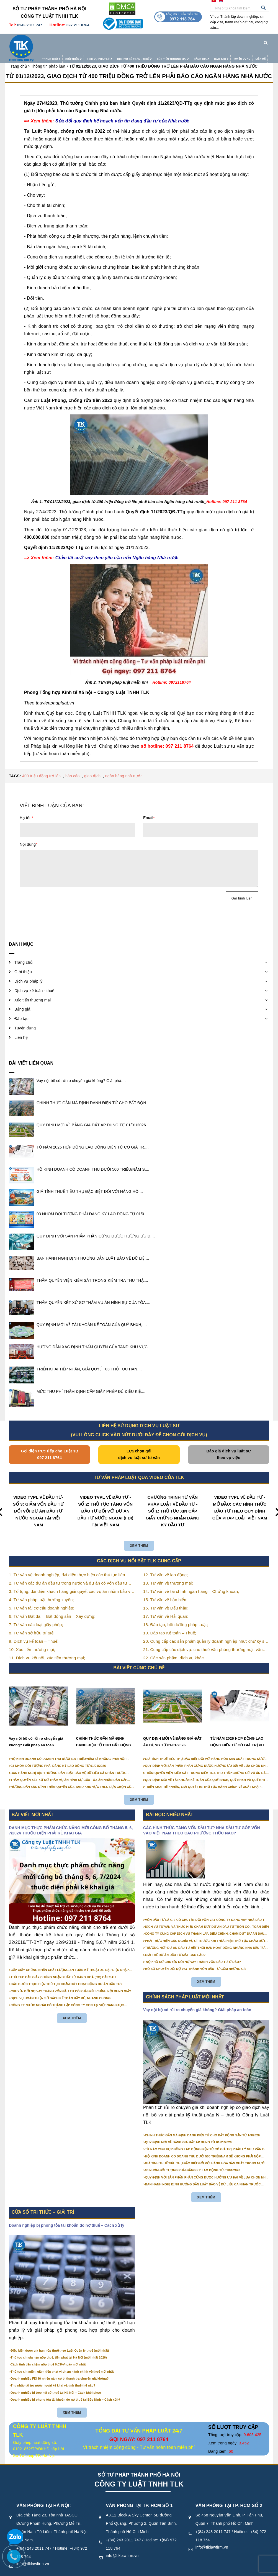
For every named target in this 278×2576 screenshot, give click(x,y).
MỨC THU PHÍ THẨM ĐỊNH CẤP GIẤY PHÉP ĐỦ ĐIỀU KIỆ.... (91, 1380)
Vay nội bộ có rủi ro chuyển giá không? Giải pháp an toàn (36, 1730)
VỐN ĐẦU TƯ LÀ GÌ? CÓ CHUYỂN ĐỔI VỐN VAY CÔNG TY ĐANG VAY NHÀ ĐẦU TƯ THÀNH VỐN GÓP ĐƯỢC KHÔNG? (206, 1909)
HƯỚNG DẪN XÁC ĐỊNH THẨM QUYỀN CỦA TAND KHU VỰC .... (95, 1336)
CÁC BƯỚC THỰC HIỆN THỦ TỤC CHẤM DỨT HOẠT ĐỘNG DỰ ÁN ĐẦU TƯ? (66, 1973)
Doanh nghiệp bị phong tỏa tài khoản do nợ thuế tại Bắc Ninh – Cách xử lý (65, 2388)
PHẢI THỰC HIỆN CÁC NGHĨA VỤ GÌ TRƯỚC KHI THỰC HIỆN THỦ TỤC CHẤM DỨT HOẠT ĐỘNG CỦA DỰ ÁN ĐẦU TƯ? (205, 1930)
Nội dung (28, 833)
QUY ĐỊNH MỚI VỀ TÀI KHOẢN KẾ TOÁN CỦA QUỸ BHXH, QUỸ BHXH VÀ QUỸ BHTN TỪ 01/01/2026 (206, 1769)
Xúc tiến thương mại (161, 40)
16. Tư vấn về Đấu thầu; (166, 1597)
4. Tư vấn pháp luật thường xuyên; (41, 1588)
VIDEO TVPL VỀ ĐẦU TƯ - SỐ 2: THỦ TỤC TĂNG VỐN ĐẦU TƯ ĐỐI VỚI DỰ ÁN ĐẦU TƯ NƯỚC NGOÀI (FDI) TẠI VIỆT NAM (105, 1500)
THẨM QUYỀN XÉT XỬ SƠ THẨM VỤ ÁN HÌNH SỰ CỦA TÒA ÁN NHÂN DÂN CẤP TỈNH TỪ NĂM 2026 (69, 1769)
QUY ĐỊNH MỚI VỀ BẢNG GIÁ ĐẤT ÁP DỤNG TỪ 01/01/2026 (172, 1730)
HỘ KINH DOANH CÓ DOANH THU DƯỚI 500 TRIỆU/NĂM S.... (93, 1158)
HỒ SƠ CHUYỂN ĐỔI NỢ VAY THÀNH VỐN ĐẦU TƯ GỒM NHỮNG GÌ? (195, 1957)
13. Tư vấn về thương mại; (168, 1572)
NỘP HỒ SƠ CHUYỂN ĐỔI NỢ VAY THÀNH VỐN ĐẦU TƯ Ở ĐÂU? (193, 1950)
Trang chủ (40, 40)
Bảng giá (190, 40)
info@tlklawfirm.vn (122, 2544)
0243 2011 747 (29, 25)
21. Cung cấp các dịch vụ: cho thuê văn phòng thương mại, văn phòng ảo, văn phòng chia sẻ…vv (202, 1639)
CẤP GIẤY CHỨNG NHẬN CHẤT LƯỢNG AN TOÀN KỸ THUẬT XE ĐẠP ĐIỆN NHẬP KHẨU (70, 1959)
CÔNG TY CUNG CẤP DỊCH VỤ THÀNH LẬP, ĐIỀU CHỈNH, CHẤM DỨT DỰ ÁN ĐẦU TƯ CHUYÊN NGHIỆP (204, 1923)
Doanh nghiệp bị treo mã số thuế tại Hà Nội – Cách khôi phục (56, 2381)
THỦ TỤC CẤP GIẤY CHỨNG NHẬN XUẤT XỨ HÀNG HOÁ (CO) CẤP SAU (63, 1966)
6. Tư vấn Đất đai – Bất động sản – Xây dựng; (52, 1605)
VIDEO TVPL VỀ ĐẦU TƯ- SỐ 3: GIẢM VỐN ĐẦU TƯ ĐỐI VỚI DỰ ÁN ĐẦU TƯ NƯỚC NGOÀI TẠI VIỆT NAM (38, 1500)
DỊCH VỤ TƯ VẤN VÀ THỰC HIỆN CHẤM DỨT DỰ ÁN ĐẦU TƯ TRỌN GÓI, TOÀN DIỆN (207, 1915)
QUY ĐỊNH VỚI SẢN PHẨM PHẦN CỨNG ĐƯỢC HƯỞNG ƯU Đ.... (96, 1225)
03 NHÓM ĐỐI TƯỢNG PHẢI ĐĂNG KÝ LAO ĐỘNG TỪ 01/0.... (92, 1203)
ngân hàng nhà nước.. (125, 765)
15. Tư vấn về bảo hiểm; (166, 1588)
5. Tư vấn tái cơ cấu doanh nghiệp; (41, 1597)
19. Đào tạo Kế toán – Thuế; (169, 1621)
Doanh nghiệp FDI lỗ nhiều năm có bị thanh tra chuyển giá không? (60, 2367)
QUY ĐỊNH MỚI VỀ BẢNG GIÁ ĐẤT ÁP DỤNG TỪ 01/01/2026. (92, 1114)
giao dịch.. (93, 765)
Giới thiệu (62, 40)
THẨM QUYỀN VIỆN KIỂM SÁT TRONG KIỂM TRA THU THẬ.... (92, 1269)
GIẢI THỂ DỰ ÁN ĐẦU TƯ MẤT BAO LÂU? (175, 1944)
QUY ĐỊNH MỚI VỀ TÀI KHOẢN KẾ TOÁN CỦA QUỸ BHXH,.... (92, 1313)
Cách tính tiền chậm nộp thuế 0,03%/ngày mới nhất (48, 2353)
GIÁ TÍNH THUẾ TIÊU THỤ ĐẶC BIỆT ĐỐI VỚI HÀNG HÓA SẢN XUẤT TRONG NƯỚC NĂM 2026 (206, 1748)
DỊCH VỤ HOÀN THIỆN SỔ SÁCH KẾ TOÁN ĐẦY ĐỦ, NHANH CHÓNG (61, 1987)
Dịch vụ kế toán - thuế (123, 40)
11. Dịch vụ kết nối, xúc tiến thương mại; (47, 1646)
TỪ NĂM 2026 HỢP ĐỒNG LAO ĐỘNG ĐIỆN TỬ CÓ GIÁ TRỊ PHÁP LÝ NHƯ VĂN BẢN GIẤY (239, 1731)
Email (149, 806)
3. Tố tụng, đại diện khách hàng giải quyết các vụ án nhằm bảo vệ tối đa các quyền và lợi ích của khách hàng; (71, 1581)
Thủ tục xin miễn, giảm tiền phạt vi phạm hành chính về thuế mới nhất (62, 2360)
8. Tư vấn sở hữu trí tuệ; (32, 1621)
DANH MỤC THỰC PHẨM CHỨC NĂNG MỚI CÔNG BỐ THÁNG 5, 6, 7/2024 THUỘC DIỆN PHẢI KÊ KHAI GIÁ (71, 1819)
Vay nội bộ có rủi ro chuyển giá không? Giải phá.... (81, 1069)
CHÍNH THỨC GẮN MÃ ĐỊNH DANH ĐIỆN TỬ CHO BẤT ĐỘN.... (94, 1092)
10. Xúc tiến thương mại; (32, 1638)
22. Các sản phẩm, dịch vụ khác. (174, 1646)
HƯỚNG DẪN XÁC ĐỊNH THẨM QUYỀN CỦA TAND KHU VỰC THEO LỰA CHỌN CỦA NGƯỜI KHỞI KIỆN (72, 1776)
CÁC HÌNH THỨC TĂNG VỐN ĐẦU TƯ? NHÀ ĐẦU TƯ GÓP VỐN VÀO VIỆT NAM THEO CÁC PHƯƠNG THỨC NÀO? (201, 1819)
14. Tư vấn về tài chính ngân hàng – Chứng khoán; (191, 1580)
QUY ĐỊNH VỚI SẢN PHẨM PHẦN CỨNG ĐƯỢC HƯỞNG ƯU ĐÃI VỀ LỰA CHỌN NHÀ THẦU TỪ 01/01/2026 (206, 1755)
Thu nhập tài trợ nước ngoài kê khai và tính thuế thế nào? (53, 2374)
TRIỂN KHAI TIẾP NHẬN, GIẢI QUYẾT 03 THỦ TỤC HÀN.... (89, 1358)
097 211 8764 (77, 25)
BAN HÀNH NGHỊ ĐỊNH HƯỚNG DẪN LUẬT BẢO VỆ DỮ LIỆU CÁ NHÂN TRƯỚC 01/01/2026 (69, 1762)
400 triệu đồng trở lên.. (42, 765)
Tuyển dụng (231, 40)
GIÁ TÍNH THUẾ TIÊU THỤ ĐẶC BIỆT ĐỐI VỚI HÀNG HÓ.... (90, 1180)
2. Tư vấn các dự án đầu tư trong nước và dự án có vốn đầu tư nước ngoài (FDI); (68, 1572)
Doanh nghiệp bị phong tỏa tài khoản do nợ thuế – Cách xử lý (66, 2214)
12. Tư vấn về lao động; (165, 1563)
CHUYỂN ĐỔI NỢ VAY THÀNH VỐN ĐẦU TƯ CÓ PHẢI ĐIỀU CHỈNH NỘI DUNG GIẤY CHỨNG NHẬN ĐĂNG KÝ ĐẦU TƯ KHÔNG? (71, 1980)
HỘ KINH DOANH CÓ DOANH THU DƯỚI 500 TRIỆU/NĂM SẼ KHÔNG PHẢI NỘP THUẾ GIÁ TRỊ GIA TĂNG (69, 1748)
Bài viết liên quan (31, 1052)
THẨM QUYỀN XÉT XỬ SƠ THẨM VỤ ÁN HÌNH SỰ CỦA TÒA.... (93, 1291)
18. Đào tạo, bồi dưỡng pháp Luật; (175, 1613)
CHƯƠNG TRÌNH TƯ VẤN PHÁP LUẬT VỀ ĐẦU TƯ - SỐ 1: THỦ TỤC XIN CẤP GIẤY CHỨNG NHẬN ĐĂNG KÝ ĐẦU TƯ (172, 1500)
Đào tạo (210, 40)
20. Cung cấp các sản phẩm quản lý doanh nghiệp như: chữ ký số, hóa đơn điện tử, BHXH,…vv (205, 1631)
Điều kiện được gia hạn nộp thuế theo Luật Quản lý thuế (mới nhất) (60, 2339)
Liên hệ (249, 40)
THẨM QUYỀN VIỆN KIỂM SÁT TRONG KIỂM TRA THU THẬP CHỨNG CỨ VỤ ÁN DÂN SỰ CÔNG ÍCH (206, 1762)
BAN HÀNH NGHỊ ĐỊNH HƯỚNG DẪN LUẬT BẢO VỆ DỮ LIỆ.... (93, 1247)
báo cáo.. (73, 765)
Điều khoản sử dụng (161, 2570)
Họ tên (26, 806)
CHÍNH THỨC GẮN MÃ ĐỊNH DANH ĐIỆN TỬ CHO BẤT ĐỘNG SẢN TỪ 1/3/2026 (103, 1731)
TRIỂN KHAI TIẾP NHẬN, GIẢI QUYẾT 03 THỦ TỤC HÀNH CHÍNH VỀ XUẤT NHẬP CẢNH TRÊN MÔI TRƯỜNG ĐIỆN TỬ (203, 1776)
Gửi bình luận (242, 887)
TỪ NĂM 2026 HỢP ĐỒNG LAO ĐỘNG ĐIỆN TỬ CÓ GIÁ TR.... (93, 1136)
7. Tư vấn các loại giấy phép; (36, 1613)
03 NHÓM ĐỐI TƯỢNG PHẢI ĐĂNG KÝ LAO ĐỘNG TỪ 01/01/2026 (58, 1754)
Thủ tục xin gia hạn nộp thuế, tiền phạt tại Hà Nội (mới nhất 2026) (59, 2346)
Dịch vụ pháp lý (88, 40)
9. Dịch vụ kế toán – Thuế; (33, 1630)
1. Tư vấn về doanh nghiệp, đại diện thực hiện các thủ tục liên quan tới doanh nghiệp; (67, 1564)
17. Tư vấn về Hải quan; (165, 1605)
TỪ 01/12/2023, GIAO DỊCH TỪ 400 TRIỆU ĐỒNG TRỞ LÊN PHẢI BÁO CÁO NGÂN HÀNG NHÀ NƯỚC (139, 65)
